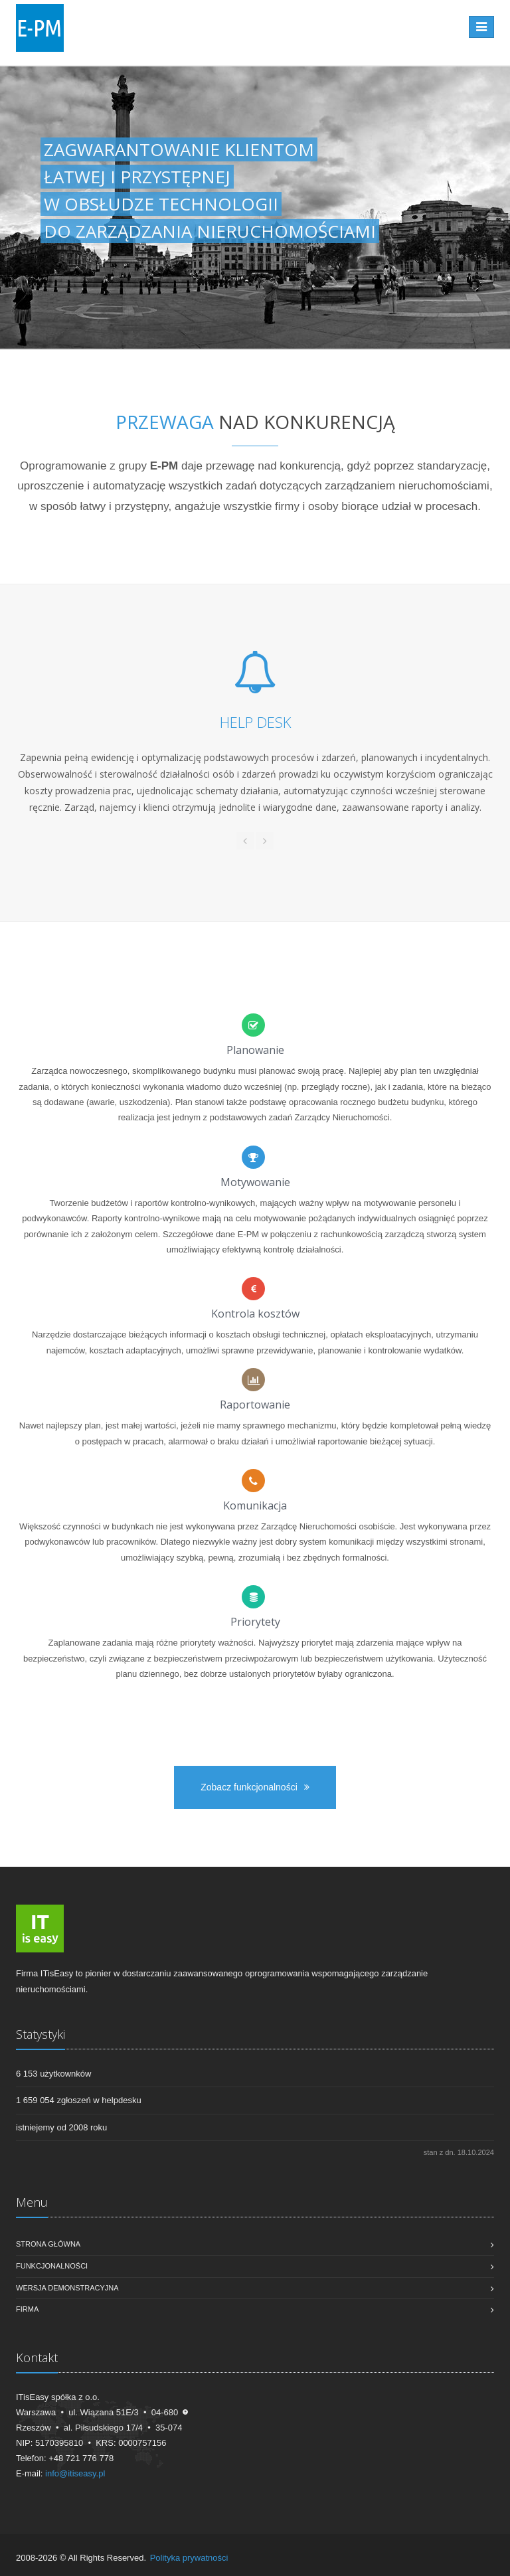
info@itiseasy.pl (75, 2473)
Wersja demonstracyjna (67, 2288)
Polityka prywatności (189, 2558)
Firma (27, 2309)
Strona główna (48, 2244)
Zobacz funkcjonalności (255, 1787)
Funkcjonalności (52, 2266)
